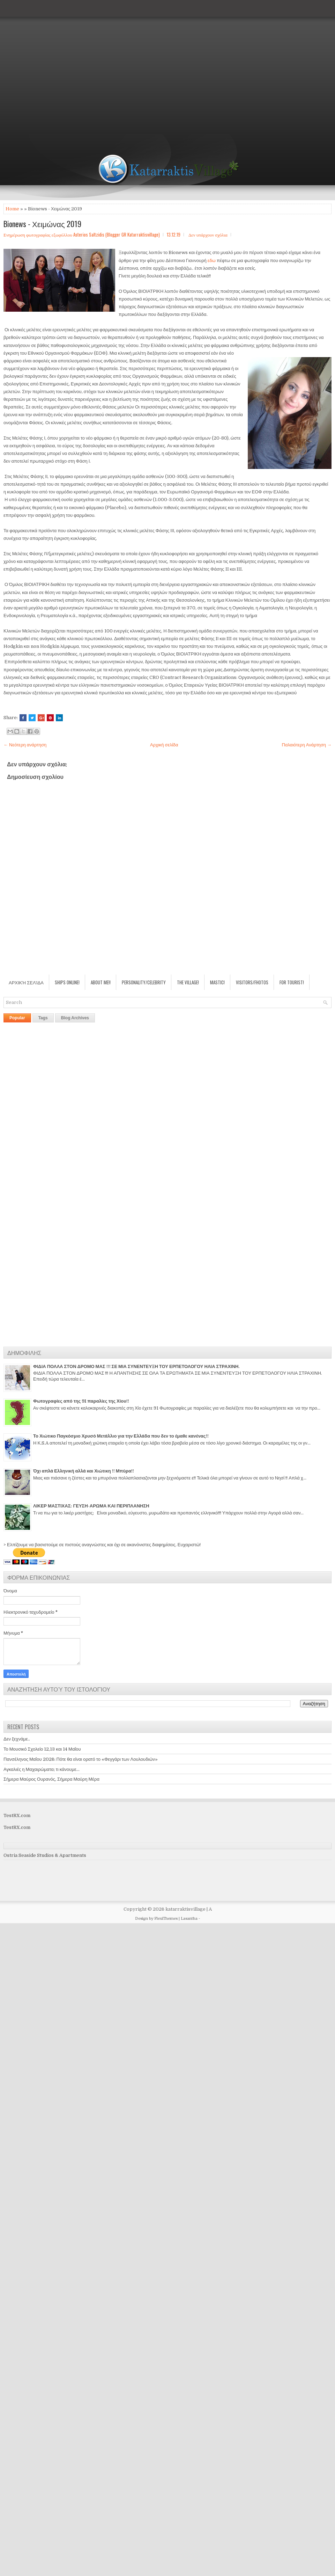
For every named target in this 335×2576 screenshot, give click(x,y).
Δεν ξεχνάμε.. (16, 1739)
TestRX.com (16, 1815)
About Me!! (101, 982)
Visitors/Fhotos (252, 982)
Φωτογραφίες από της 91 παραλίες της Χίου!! (81, 1401)
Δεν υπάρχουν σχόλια (208, 234)
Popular (17, 1017)
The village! (188, 982)
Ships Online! (67, 982)
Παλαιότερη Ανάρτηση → (307, 744)
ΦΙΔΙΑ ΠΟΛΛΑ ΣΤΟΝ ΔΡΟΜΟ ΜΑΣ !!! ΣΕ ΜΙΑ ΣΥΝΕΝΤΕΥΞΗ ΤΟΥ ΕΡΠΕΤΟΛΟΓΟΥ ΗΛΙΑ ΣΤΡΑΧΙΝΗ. (136, 1366)
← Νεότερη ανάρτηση (24, 744)
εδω (212, 260)
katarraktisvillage (185, 1909)
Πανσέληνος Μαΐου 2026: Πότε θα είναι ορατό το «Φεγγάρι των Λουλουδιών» (80, 1759)
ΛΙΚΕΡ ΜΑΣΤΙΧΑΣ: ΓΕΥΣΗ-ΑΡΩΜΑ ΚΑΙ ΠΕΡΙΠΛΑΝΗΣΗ (91, 1505)
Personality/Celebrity (144, 982)
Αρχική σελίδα (164, 744)
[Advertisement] (67, 67)
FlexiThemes (166, 1918)
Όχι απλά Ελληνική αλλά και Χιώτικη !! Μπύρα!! (83, 1471)
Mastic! (217, 982)
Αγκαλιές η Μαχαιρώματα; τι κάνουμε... (41, 1769)
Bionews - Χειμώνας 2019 (42, 223)
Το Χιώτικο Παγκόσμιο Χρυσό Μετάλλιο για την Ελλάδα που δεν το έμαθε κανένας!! (121, 1436)
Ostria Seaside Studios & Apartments (44, 1855)
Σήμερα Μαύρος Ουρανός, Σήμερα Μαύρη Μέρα (51, 1779)
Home (12, 208)
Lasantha (189, 1918)
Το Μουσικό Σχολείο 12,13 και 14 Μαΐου (42, 1749)
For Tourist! (292, 982)
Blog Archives (75, 1017)
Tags (43, 1017)
